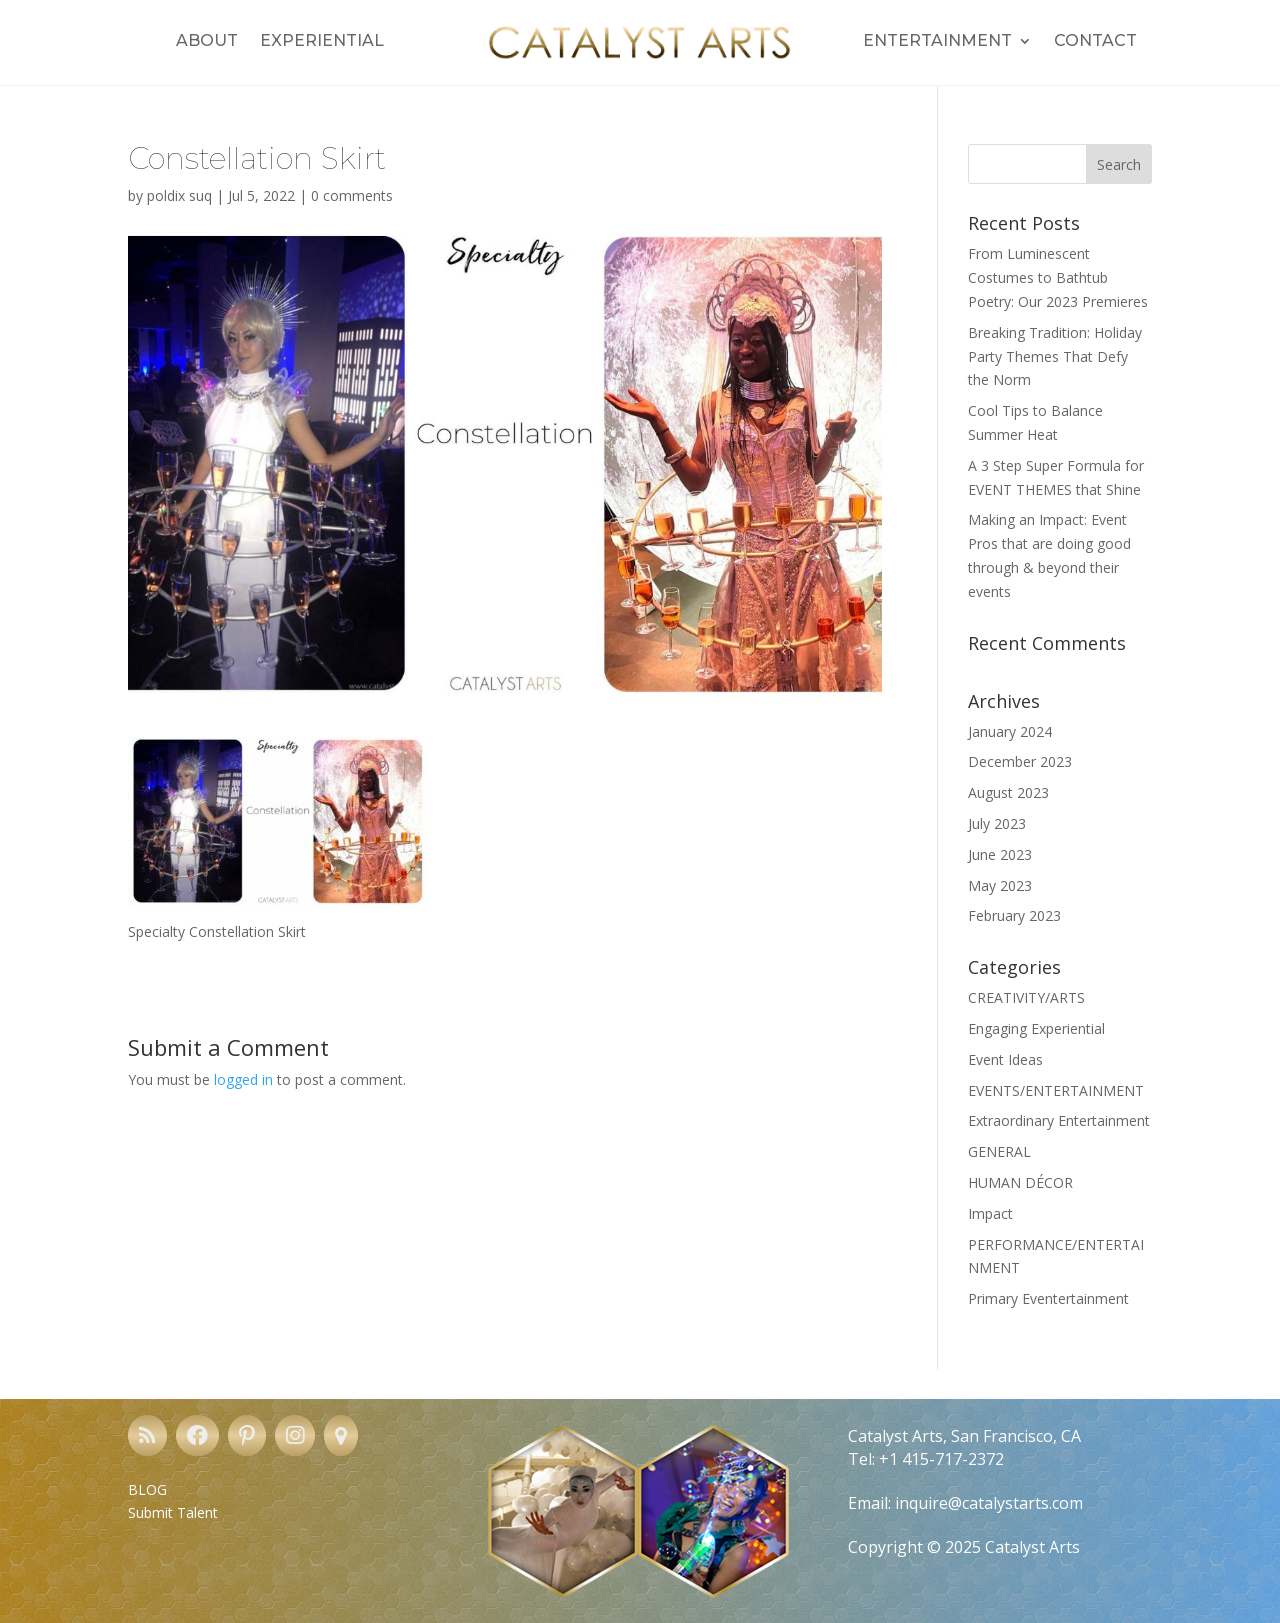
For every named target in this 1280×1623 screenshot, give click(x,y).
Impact (990, 1213)
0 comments (352, 195)
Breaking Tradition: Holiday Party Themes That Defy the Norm (1055, 356)
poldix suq (179, 195)
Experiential (322, 42)
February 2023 (1014, 915)
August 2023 (1008, 792)
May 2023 (1000, 885)
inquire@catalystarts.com (989, 1503)
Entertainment (937, 42)
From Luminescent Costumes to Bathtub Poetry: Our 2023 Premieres (1058, 277)
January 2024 (1010, 731)
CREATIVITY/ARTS (1026, 997)
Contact (1095, 42)
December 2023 (1020, 761)
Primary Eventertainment (1048, 1298)
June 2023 (1000, 854)
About (207, 42)
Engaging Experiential (1036, 1028)
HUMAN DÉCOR (1020, 1182)
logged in (243, 1079)
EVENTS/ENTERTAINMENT (1056, 1090)
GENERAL (999, 1151)
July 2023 (997, 823)
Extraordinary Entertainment (1059, 1120)
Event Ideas (1005, 1059)
